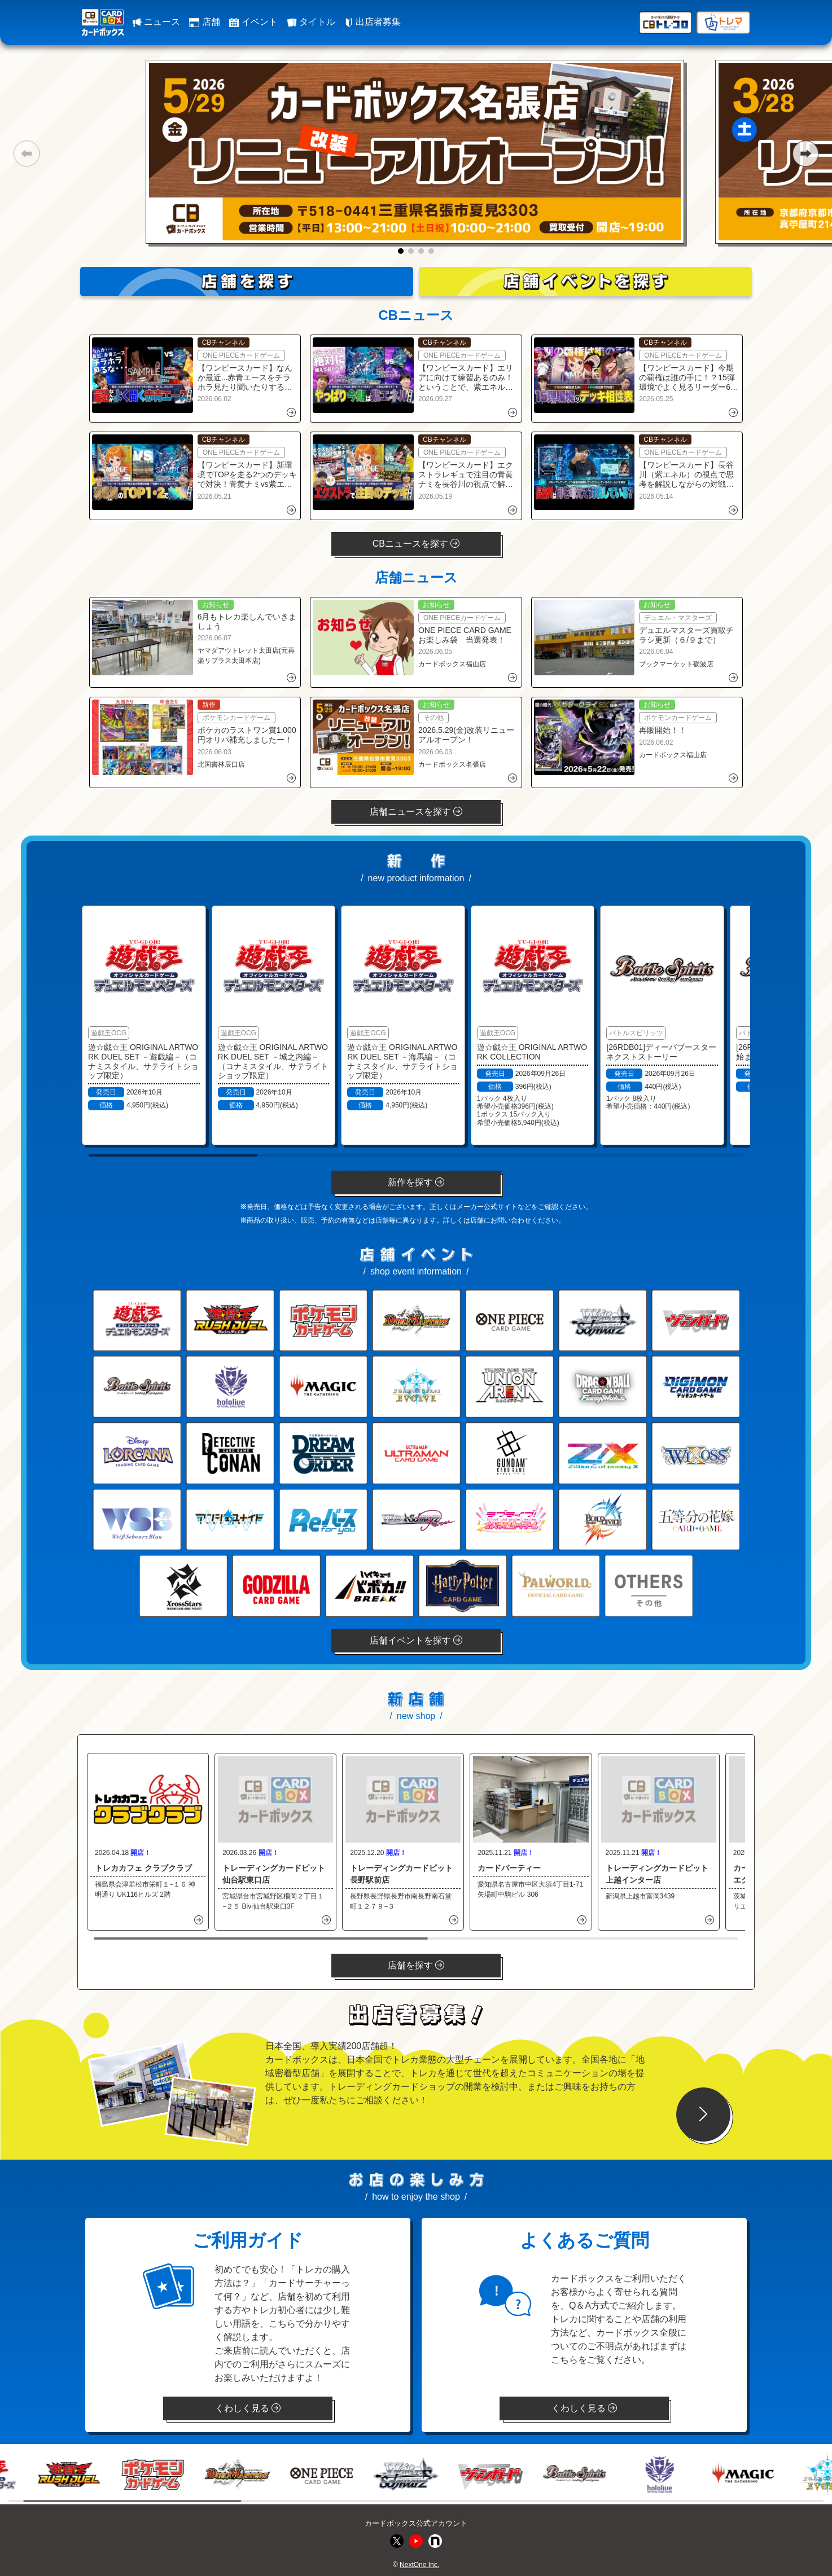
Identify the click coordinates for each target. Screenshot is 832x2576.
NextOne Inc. (419, 2565)
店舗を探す (416, 1965)
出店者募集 (372, 22)
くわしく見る (248, 2408)
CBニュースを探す (416, 543)
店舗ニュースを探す (416, 811)
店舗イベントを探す (416, 1640)
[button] (26, 153)
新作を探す (416, 1182)
